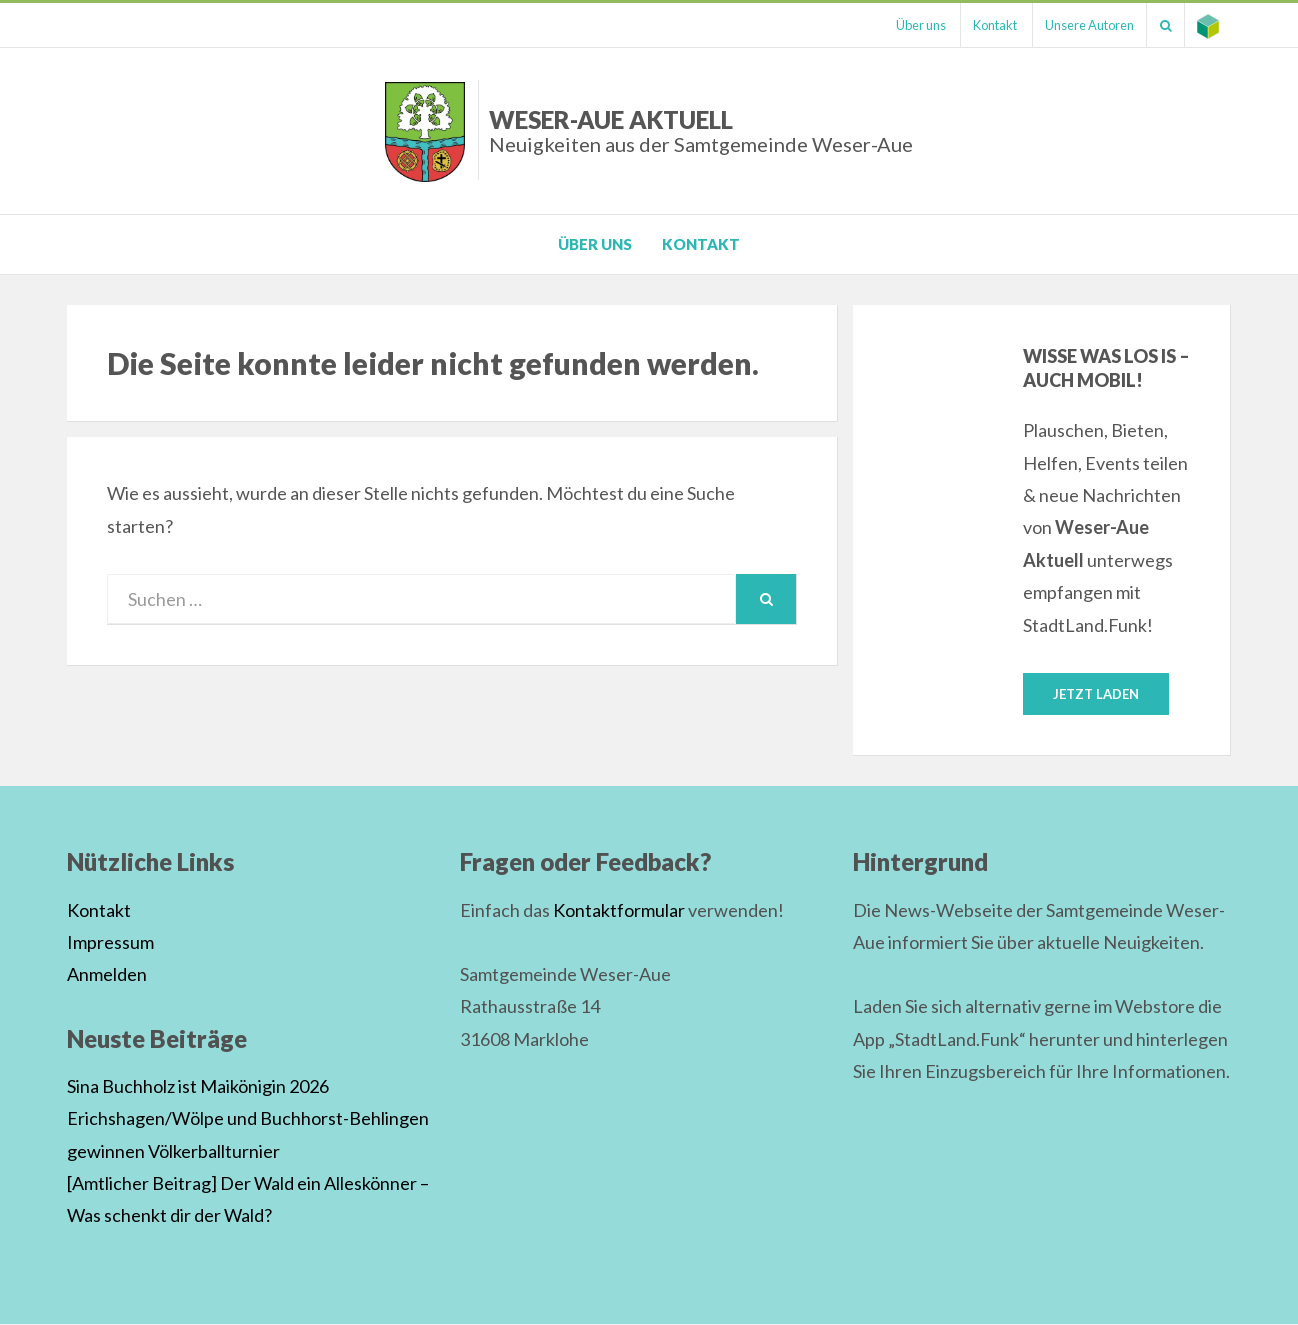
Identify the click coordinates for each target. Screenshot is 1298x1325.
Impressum (110, 943)
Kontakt (977, 25)
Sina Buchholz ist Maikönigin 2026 (198, 1087)
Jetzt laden (1096, 694)
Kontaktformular (619, 911)
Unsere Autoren (1076, 25)
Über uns (897, 25)
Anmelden (107, 975)
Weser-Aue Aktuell (701, 130)
